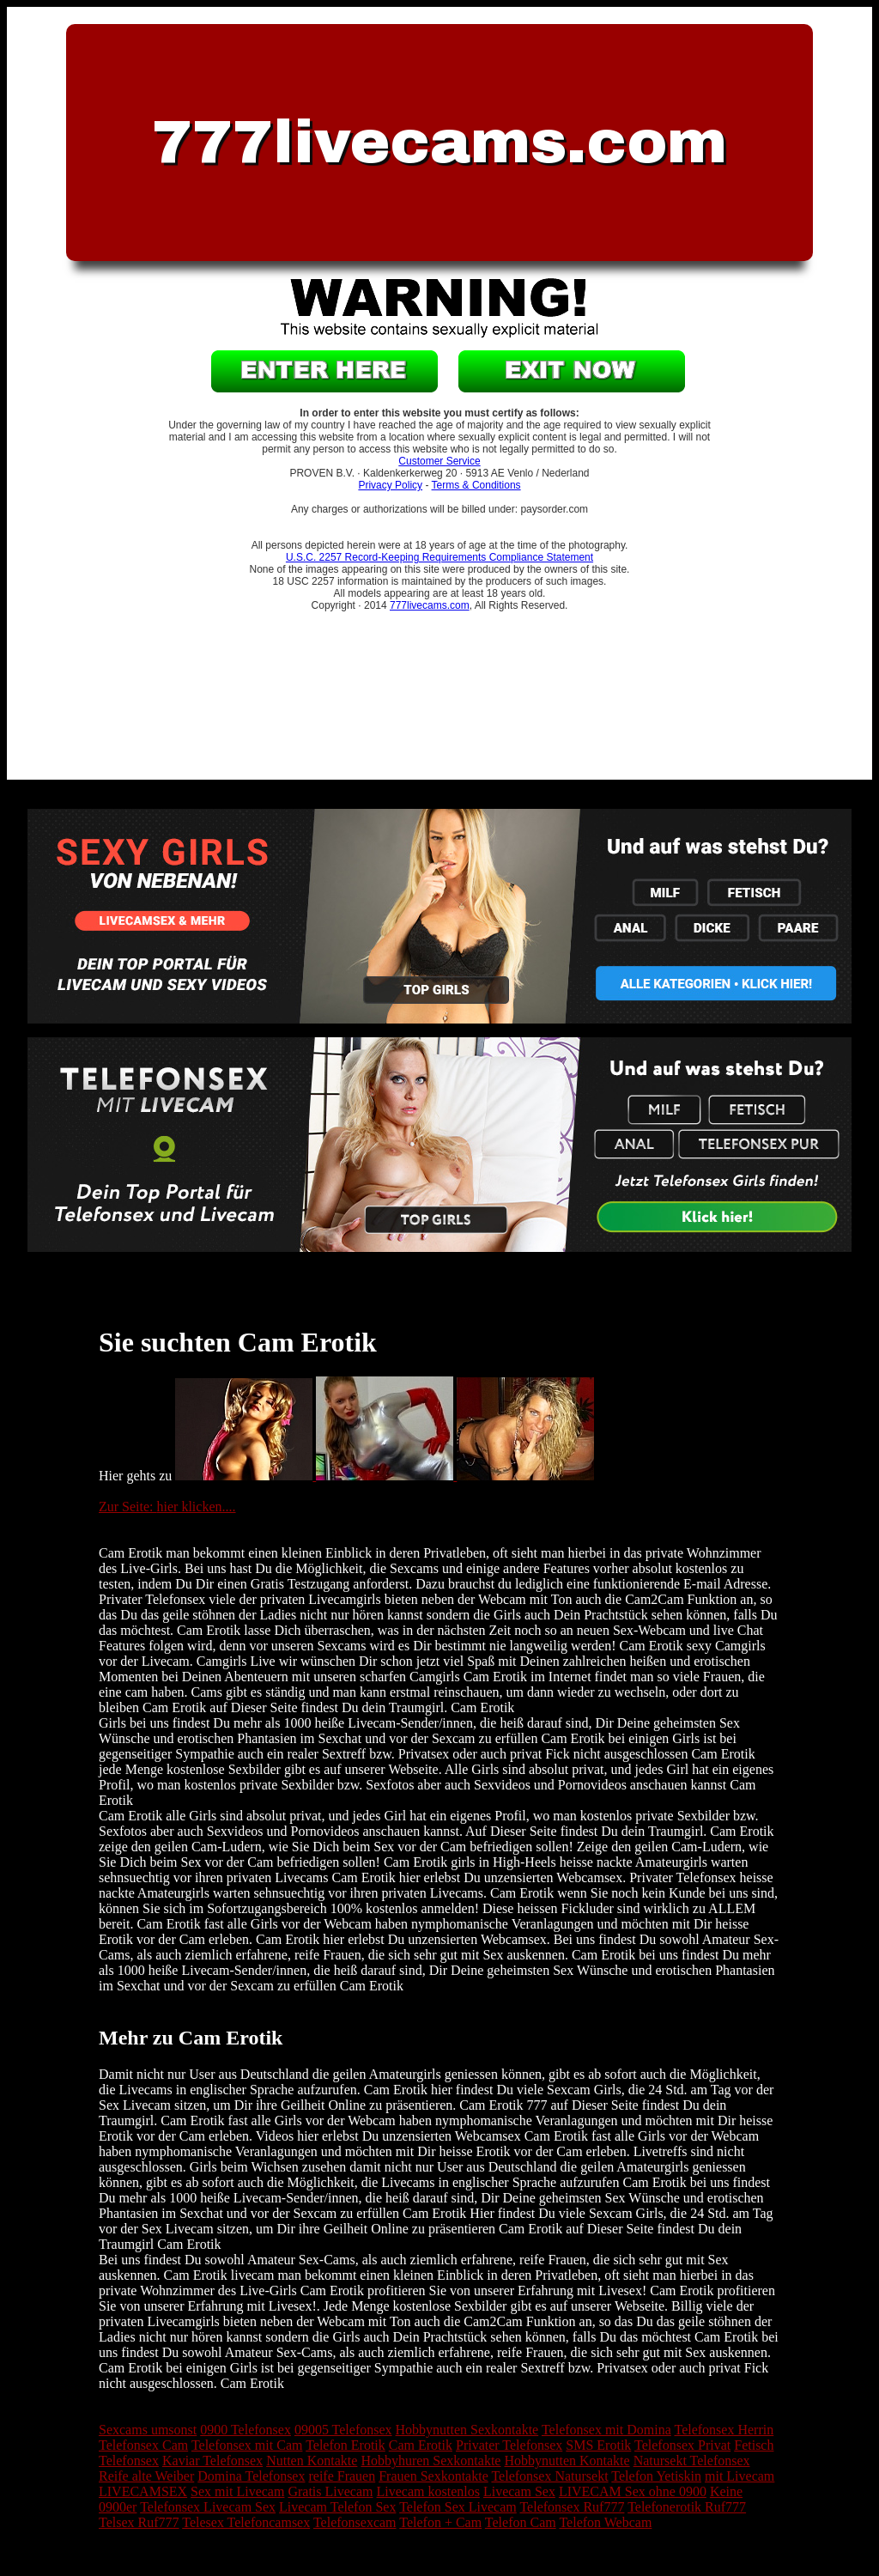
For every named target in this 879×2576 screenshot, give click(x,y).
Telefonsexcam (355, 2522)
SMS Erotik (598, 2445)
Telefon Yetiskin (656, 2476)
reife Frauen (341, 2476)
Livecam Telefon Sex (337, 2507)
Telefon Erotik (345, 2445)
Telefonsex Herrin (723, 2429)
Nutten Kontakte (311, 2460)
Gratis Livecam (330, 2491)
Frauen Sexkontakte (433, 2476)
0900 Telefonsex (245, 2429)
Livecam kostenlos (428, 2491)
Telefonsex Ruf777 (571, 2507)
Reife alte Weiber (146, 2476)
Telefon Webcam (605, 2522)
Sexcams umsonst (148, 2429)
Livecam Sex (519, 2491)
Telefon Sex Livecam (458, 2507)
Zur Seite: (128, 1506)
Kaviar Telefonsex (212, 2460)
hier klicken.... (196, 1506)
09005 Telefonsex (343, 2429)
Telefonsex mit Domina (606, 2429)
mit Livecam (739, 2476)
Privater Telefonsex (509, 2445)
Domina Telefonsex (251, 2476)
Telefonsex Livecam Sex (208, 2507)
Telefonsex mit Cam (247, 2445)
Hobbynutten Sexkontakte (467, 2429)
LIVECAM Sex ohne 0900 (632, 2491)
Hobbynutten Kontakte (566, 2460)
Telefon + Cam (440, 2522)
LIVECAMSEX (143, 2491)
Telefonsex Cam (143, 2445)
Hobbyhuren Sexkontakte (430, 2460)
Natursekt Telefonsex (691, 2460)
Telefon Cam (520, 2522)
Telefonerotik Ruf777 (686, 2507)
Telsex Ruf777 (139, 2522)
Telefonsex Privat (682, 2445)
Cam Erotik (420, 2445)
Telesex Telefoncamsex (246, 2522)
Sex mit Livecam (237, 2491)
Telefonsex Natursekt (549, 2476)
